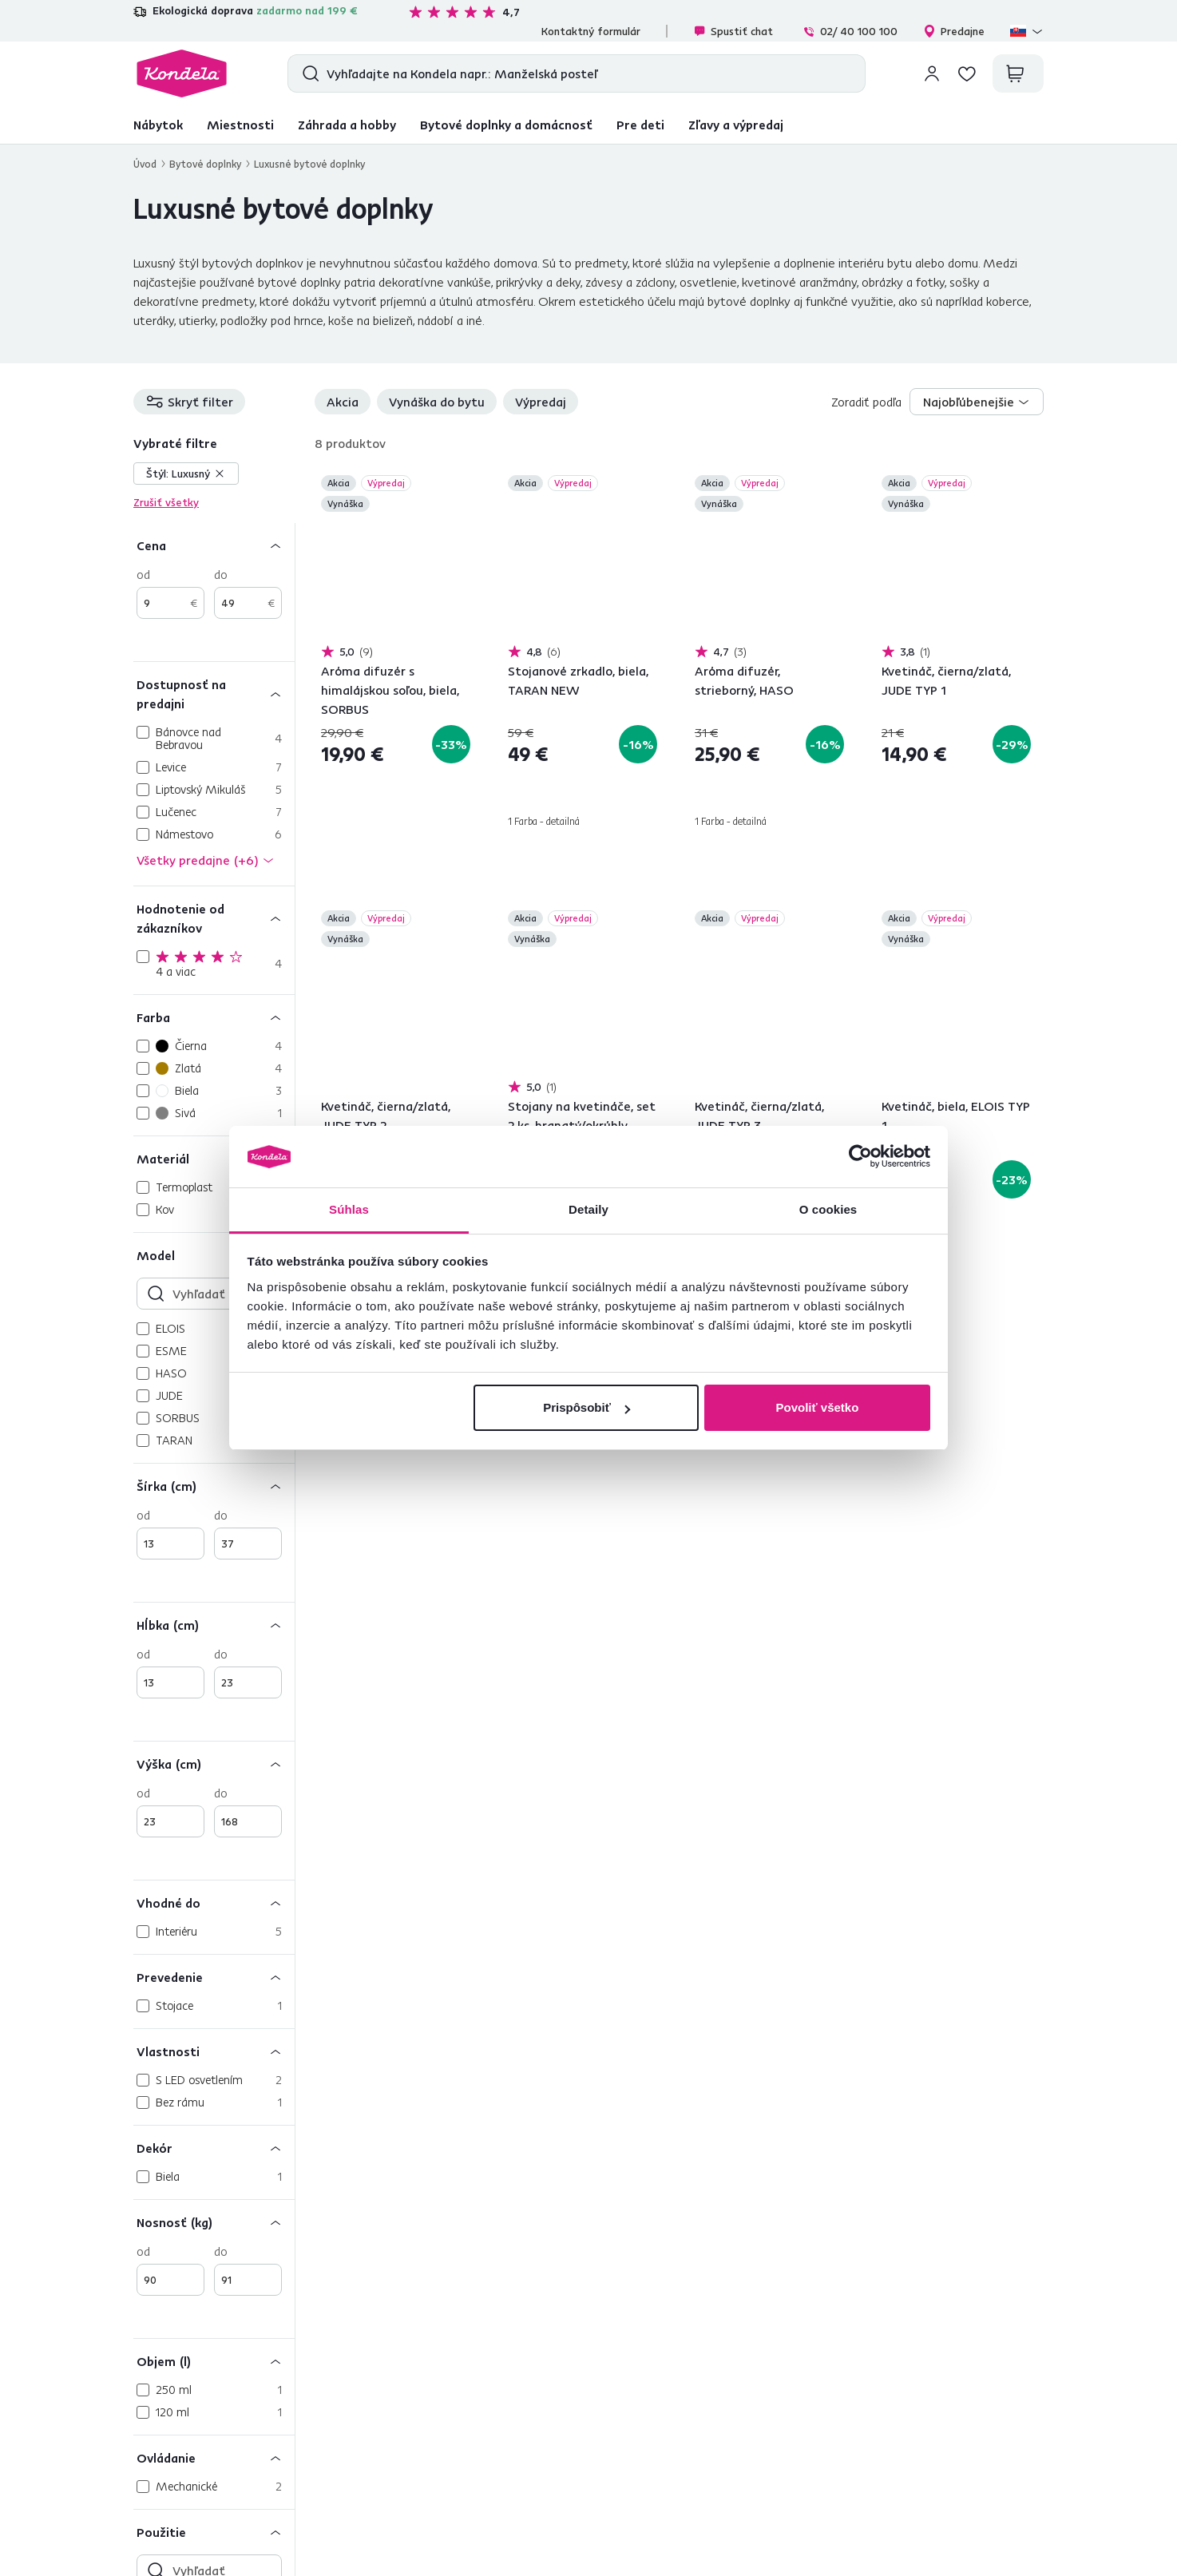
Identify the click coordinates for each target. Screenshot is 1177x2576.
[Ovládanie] (214, 2457)
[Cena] (214, 545)
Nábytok (158, 125)
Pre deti (640, 125)
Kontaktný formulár (590, 31)
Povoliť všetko (816, 1407)
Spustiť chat (733, 31)
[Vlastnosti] (214, 2051)
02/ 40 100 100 (850, 31)
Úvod (145, 163)
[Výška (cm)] (214, 1763)
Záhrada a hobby (347, 125)
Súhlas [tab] (349, 1209)
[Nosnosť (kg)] (214, 2222)
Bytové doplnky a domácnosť (506, 125)
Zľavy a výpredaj (735, 125)
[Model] (214, 1255)
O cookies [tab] (828, 1209)
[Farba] (214, 1017)
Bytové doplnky (205, 163)
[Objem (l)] (214, 2361)
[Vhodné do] (214, 1902)
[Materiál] (214, 1158)
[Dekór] (214, 2148)
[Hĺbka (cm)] (214, 1625)
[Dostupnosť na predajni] (214, 693)
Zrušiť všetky (166, 502)
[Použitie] (214, 2532)
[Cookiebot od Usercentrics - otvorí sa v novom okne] (860, 1157)
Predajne (954, 31)
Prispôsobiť (586, 1407)
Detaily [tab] (588, 1209)
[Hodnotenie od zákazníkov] (214, 917)
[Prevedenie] (214, 1977)
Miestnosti (240, 125)
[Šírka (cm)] (214, 1486)
